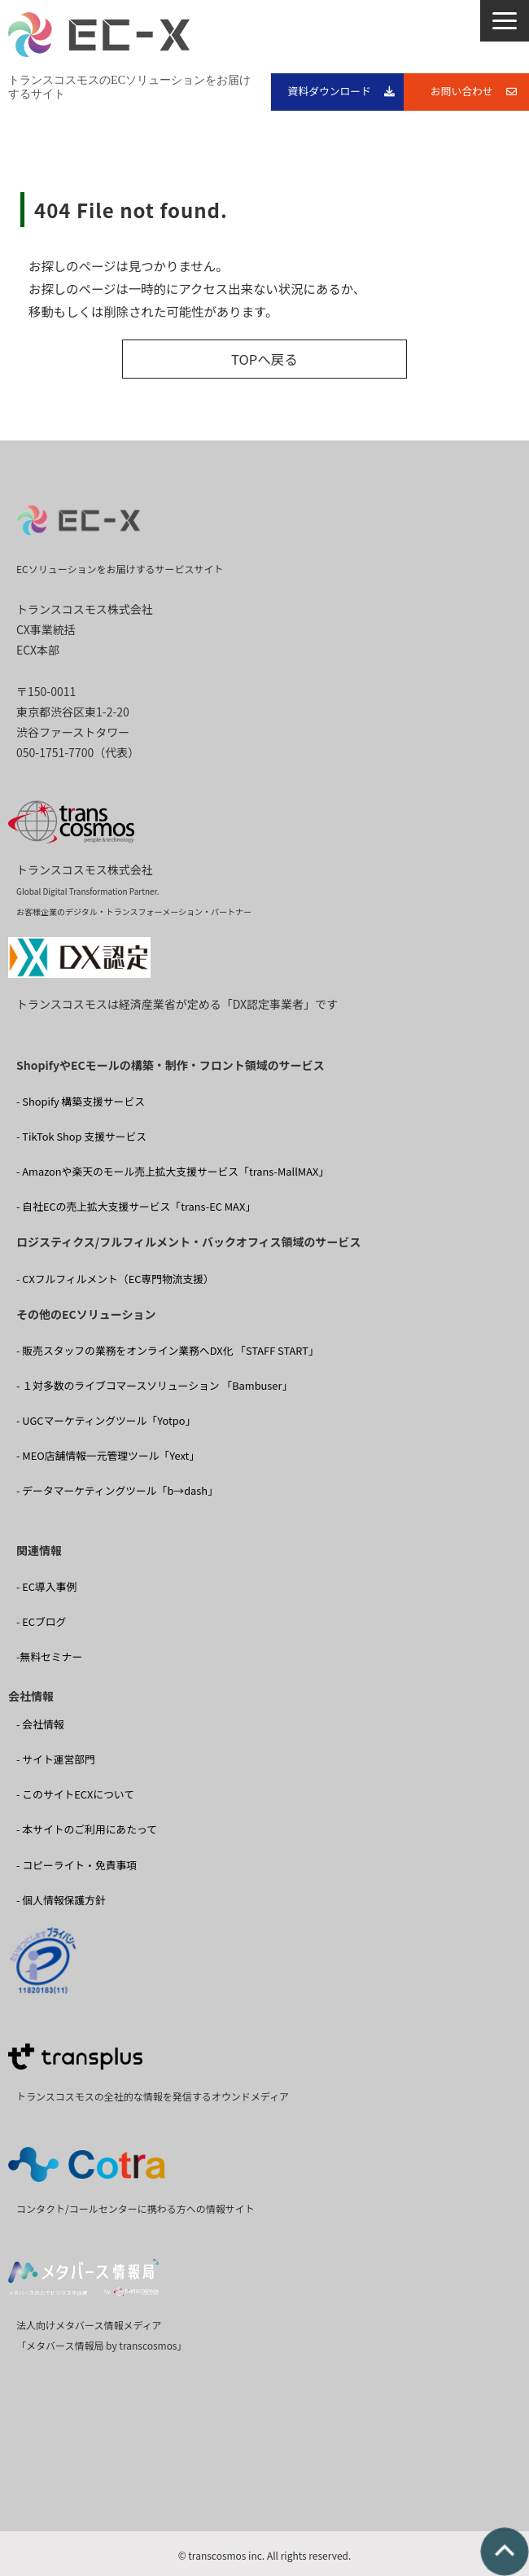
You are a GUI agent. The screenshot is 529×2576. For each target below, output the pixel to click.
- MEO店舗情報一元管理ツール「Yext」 (107, 1455)
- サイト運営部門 (55, 1759)
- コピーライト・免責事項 (76, 1865)
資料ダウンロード (329, 91)
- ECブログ (41, 1621)
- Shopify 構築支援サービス (80, 1101)
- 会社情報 (40, 1724)
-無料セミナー (49, 1656)
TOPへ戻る (264, 359)
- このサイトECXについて (75, 1794)
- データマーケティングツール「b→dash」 (117, 1490)
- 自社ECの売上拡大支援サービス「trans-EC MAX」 (136, 1206)
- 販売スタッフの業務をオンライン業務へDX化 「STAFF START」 (167, 1350)
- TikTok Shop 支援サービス (81, 1136)
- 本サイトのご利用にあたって (86, 1829)
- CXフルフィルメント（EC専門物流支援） (115, 1278)
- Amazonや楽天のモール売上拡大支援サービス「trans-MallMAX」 (172, 1171)
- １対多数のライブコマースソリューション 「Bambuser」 (154, 1385)
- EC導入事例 (46, 1586)
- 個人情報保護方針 (61, 1900)
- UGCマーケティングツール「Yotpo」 (105, 1420)
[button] (504, 21)
